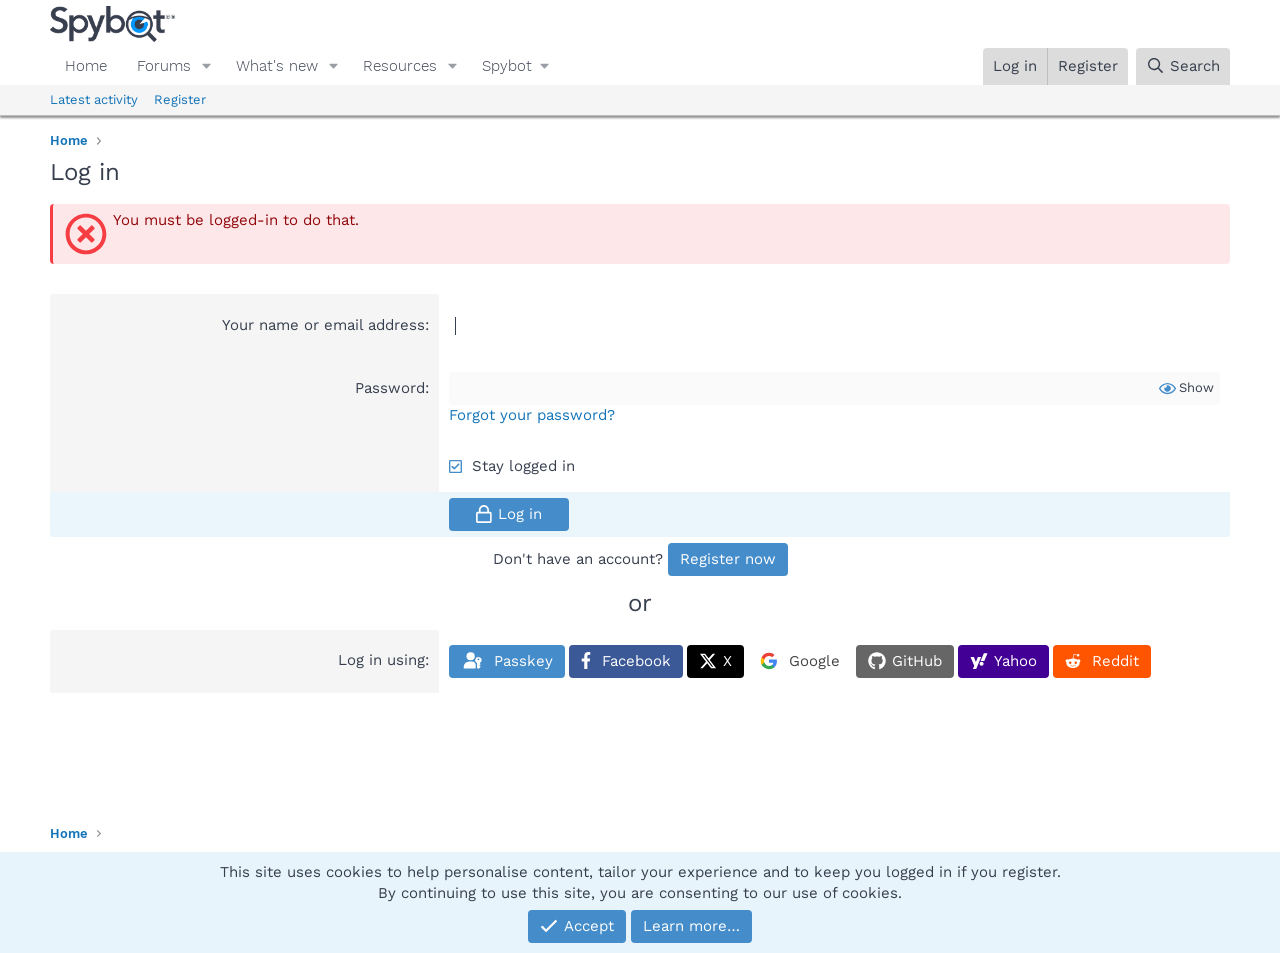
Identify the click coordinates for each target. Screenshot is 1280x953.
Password (390, 388)
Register (180, 99)
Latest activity (94, 99)
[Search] (1183, 66)
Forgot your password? (532, 415)
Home (86, 66)
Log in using (381, 660)
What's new (277, 66)
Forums (164, 66)
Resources (400, 66)
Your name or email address (323, 325)
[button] (207, 66)
